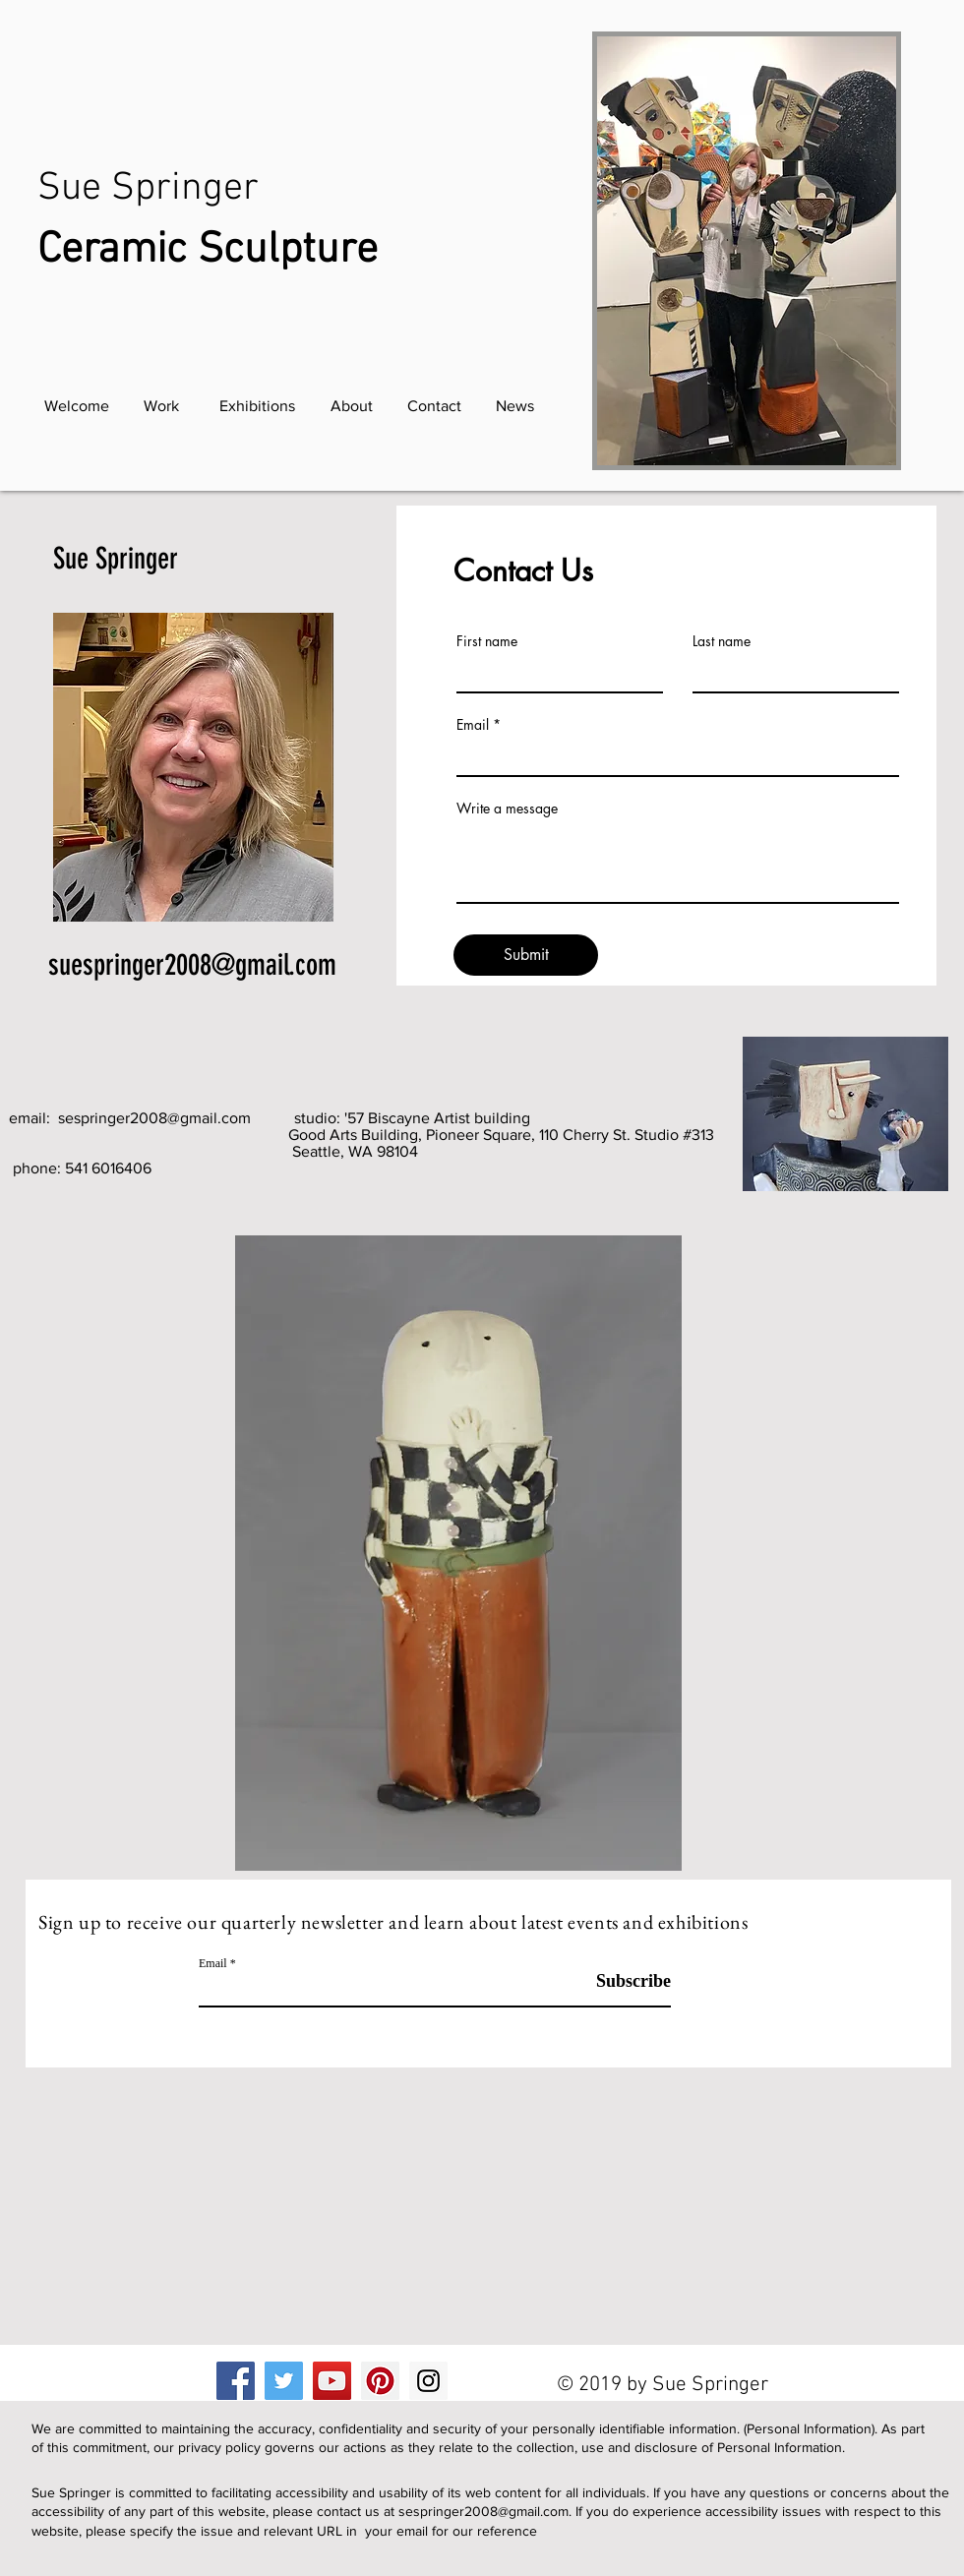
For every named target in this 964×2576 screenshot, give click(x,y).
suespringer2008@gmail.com (192, 965)
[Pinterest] (380, 2381)
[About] (351, 406)
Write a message (507, 808)
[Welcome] (76, 406)
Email (472, 725)
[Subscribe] (621, 1981)
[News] (514, 406)
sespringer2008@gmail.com (154, 1117)
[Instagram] (428, 2381)
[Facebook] (235, 2381)
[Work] (161, 406)
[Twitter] (284, 2381)
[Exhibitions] (257, 406)
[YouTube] (332, 2381)
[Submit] (525, 955)
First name (486, 641)
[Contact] (433, 406)
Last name (722, 641)
